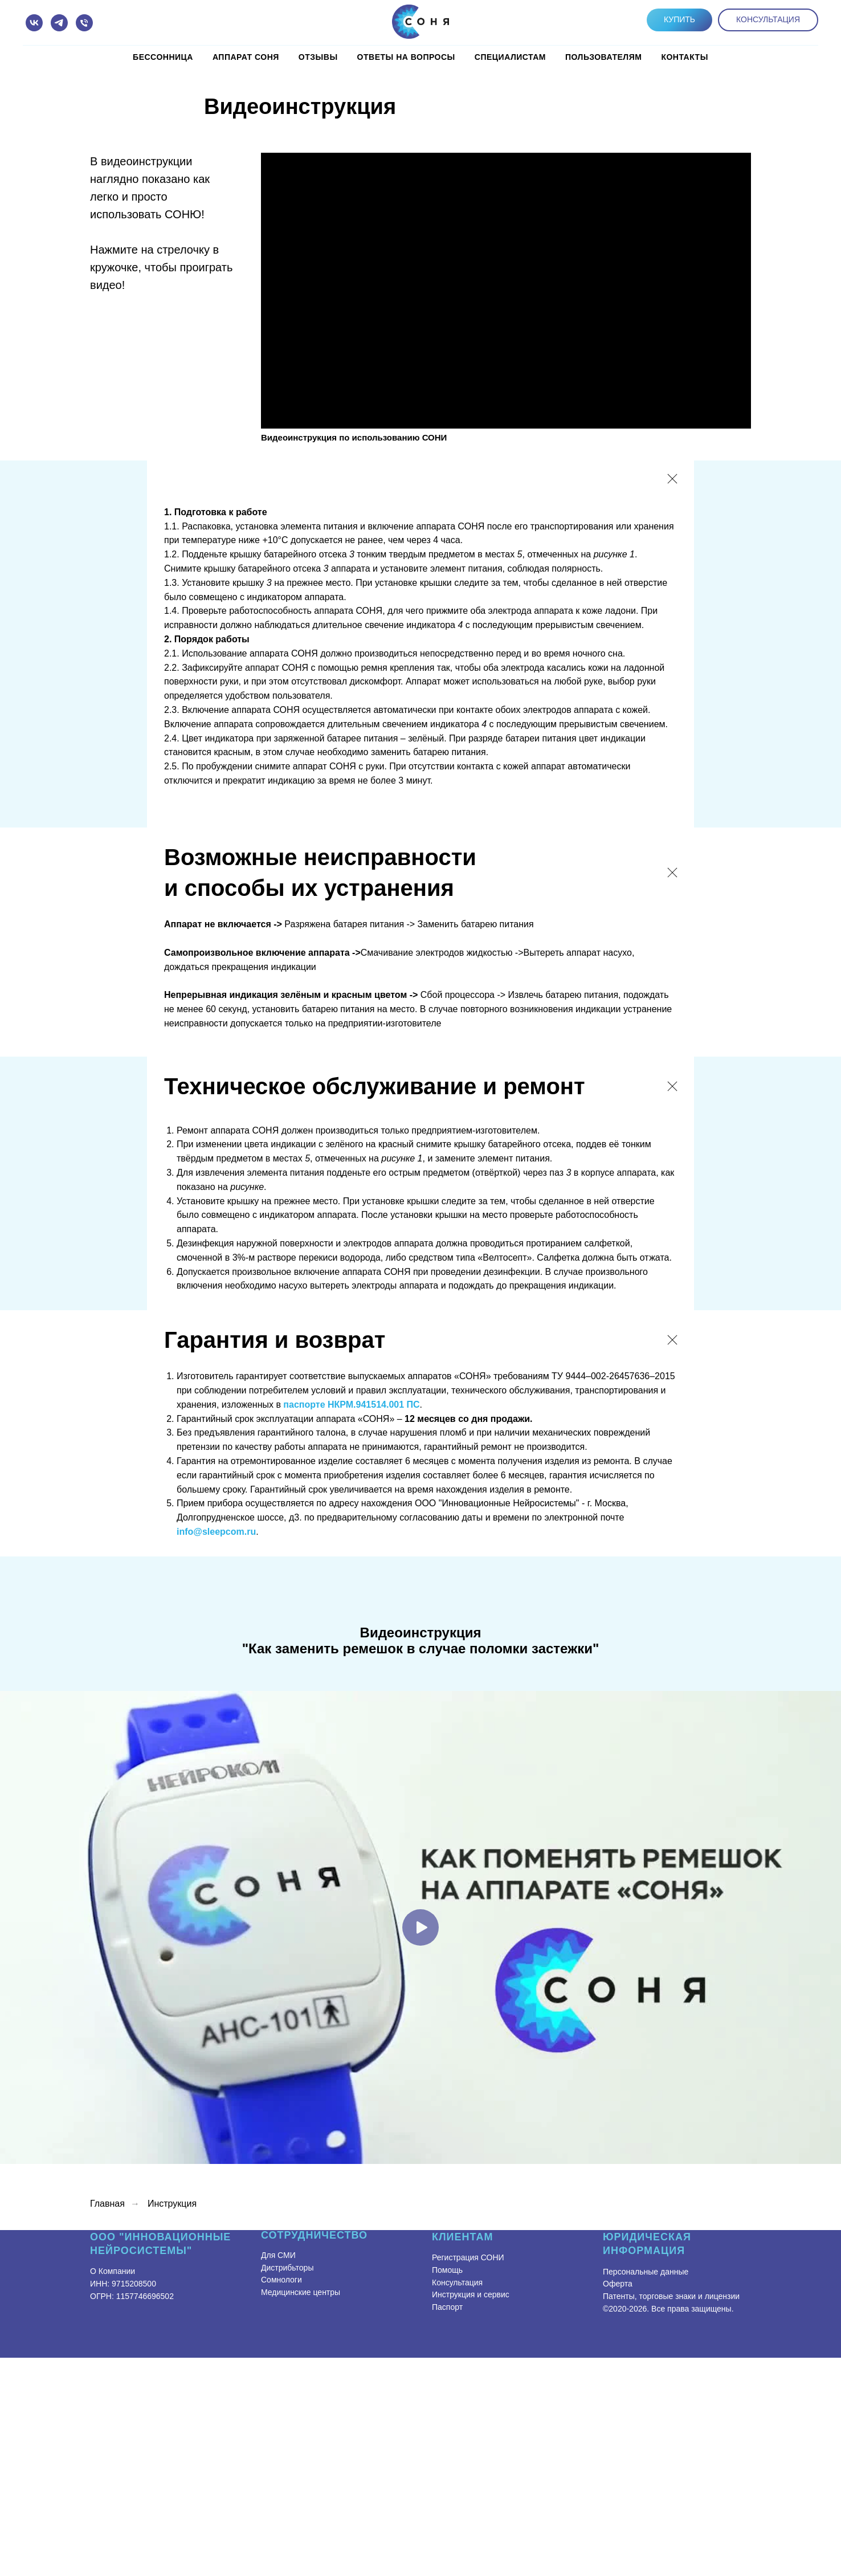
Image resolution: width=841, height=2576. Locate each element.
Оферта (617, 2283)
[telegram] (59, 22)
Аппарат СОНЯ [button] (246, 57)
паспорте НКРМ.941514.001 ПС (351, 1404)
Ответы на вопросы (406, 57)
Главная (107, 2203)
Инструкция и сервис (470, 2294)
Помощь (447, 2270)
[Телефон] (84, 22)
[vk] (34, 22)
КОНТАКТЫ (684, 57)
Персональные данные (645, 2271)
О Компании (112, 2271)
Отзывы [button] (318, 57)
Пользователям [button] (603, 57)
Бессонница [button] (163, 57)
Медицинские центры (300, 2292)
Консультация (457, 2282)
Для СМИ (278, 2255)
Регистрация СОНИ (468, 2257)
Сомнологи (281, 2279)
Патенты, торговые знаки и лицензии (671, 2296)
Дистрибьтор (284, 2267)
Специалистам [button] (510, 57)
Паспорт (447, 2307)
